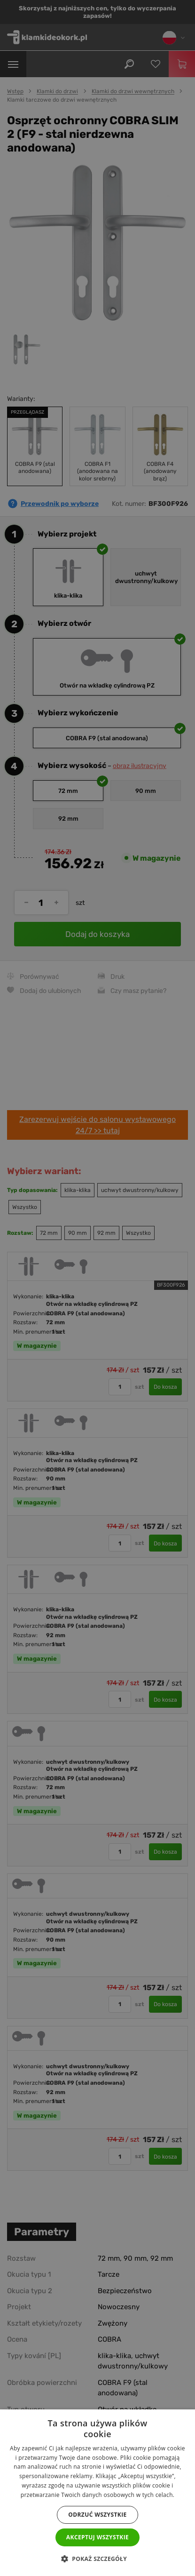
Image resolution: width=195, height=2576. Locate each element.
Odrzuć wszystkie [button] (97, 2515)
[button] (97, 2559)
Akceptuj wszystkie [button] (97, 2537)
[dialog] (97, 1288)
